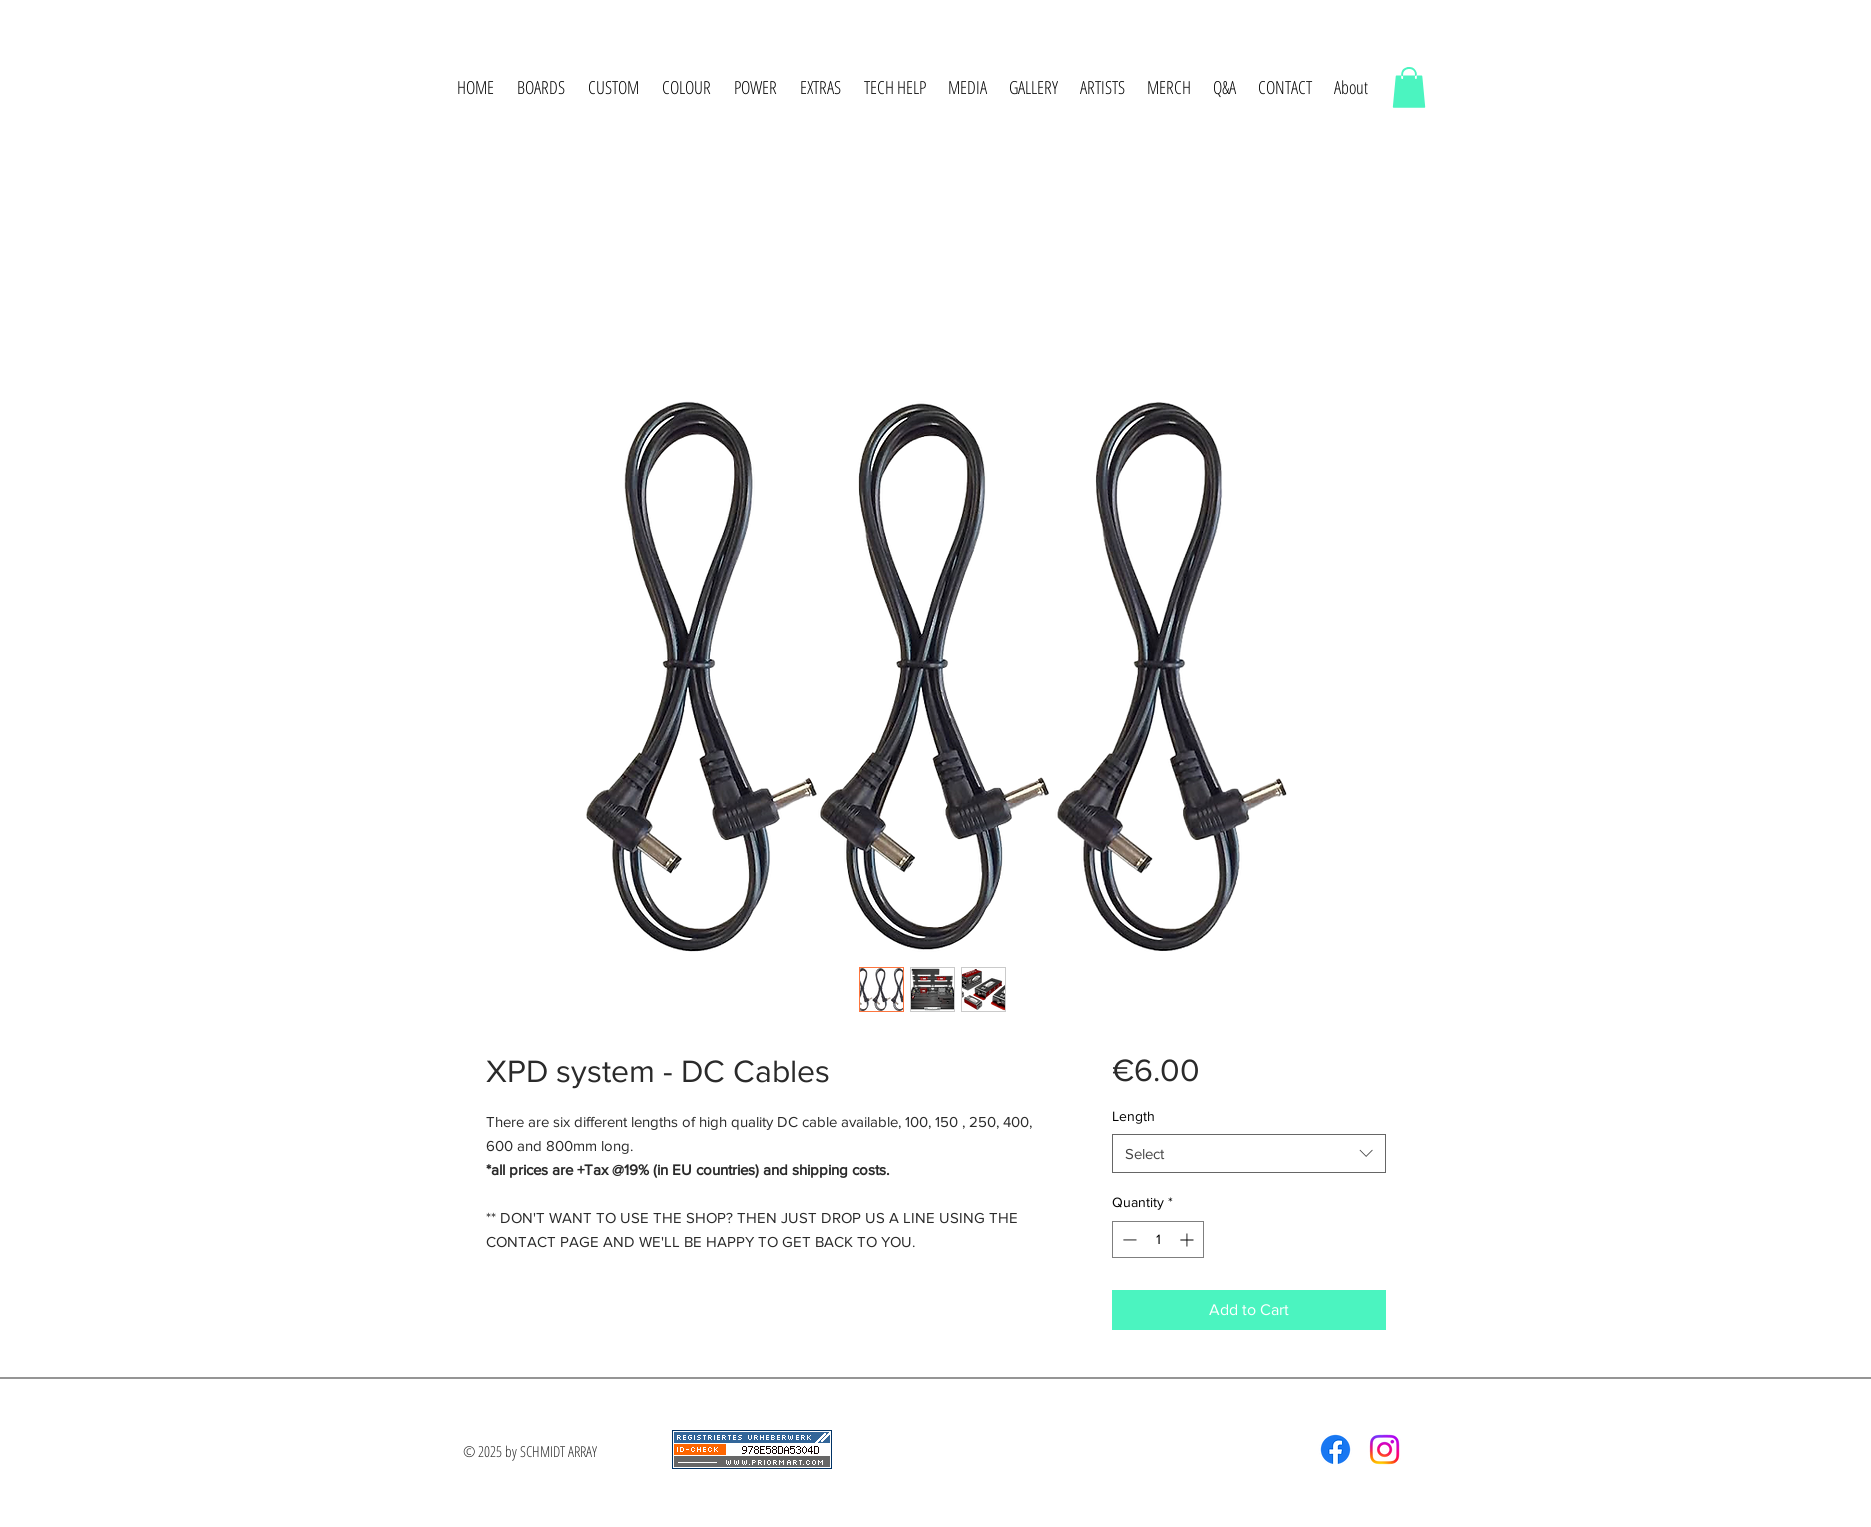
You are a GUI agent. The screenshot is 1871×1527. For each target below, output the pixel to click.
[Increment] (1188, 1239)
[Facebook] (1335, 1449)
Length (1133, 1116)
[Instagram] (1384, 1449)
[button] (541, 87)
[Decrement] (1127, 1239)
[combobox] (1248, 1153)
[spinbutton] (1158, 1239)
